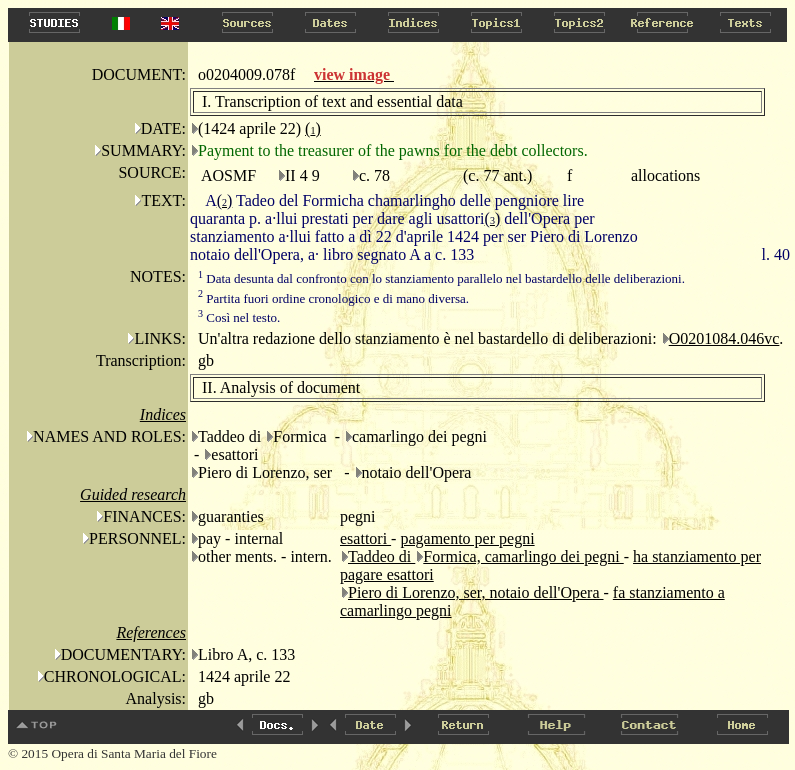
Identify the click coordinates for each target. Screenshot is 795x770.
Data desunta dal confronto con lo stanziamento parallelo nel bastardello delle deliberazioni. (441, 278)
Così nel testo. (239, 317)
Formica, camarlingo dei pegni (523, 556)
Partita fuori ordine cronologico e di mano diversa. (333, 298)
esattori (365, 538)
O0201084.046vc (724, 338)
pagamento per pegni (467, 538)
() (313, 128)
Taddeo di (381, 556)
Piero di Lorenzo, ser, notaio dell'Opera (476, 592)
